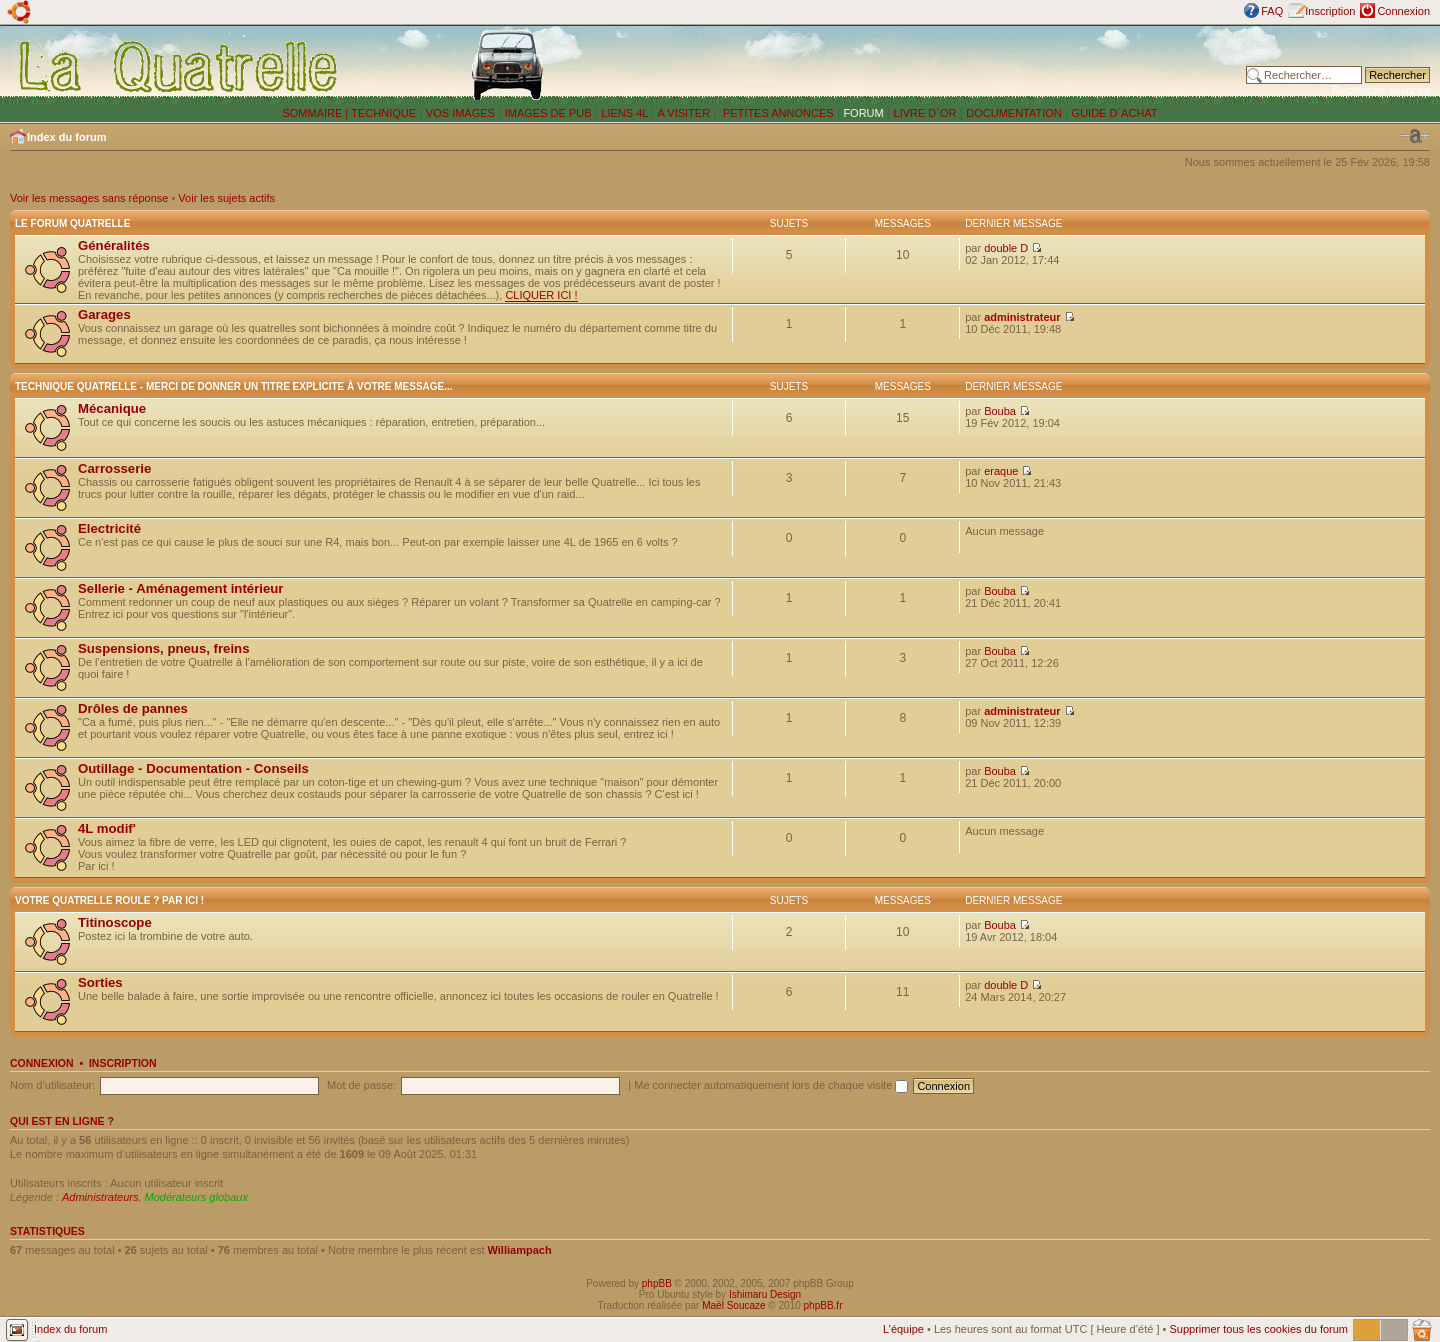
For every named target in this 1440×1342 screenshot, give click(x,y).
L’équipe (903, 1329)
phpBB (657, 1283)
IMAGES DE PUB (548, 113)
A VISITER (684, 113)
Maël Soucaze (733, 1305)
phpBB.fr (823, 1305)
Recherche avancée (1381, 90)
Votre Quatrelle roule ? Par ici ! (109, 900)
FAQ (1272, 11)
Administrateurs (100, 1197)
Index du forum (66, 137)
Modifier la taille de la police (1415, 136)
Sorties (100, 982)
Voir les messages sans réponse (89, 198)
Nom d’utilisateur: (52, 1085)
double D (1006, 248)
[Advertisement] (955, 65)
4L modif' (107, 828)
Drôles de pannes (133, 708)
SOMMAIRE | (316, 113)
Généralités (114, 245)
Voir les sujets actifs (226, 198)
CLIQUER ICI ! (541, 295)
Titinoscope (115, 922)
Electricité (109, 528)
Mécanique (112, 408)
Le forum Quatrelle (72, 223)
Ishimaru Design (765, 1294)
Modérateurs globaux (196, 1197)
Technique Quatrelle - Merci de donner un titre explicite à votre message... (234, 386)
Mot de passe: (361, 1085)
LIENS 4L (626, 113)
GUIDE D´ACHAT (1115, 113)
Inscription (1330, 11)
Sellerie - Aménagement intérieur (180, 588)
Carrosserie (114, 468)
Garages (104, 314)
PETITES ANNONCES (777, 113)
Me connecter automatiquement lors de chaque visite (771, 1085)
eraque (1001, 471)
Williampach (520, 1250)
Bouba (1000, 411)
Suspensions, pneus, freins (163, 648)
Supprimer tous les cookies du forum (1258, 1329)
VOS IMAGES (460, 113)
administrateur (1022, 317)
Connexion (1403, 11)
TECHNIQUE (383, 113)
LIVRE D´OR (925, 113)
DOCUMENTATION (1014, 113)
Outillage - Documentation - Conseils (193, 768)
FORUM (863, 113)
